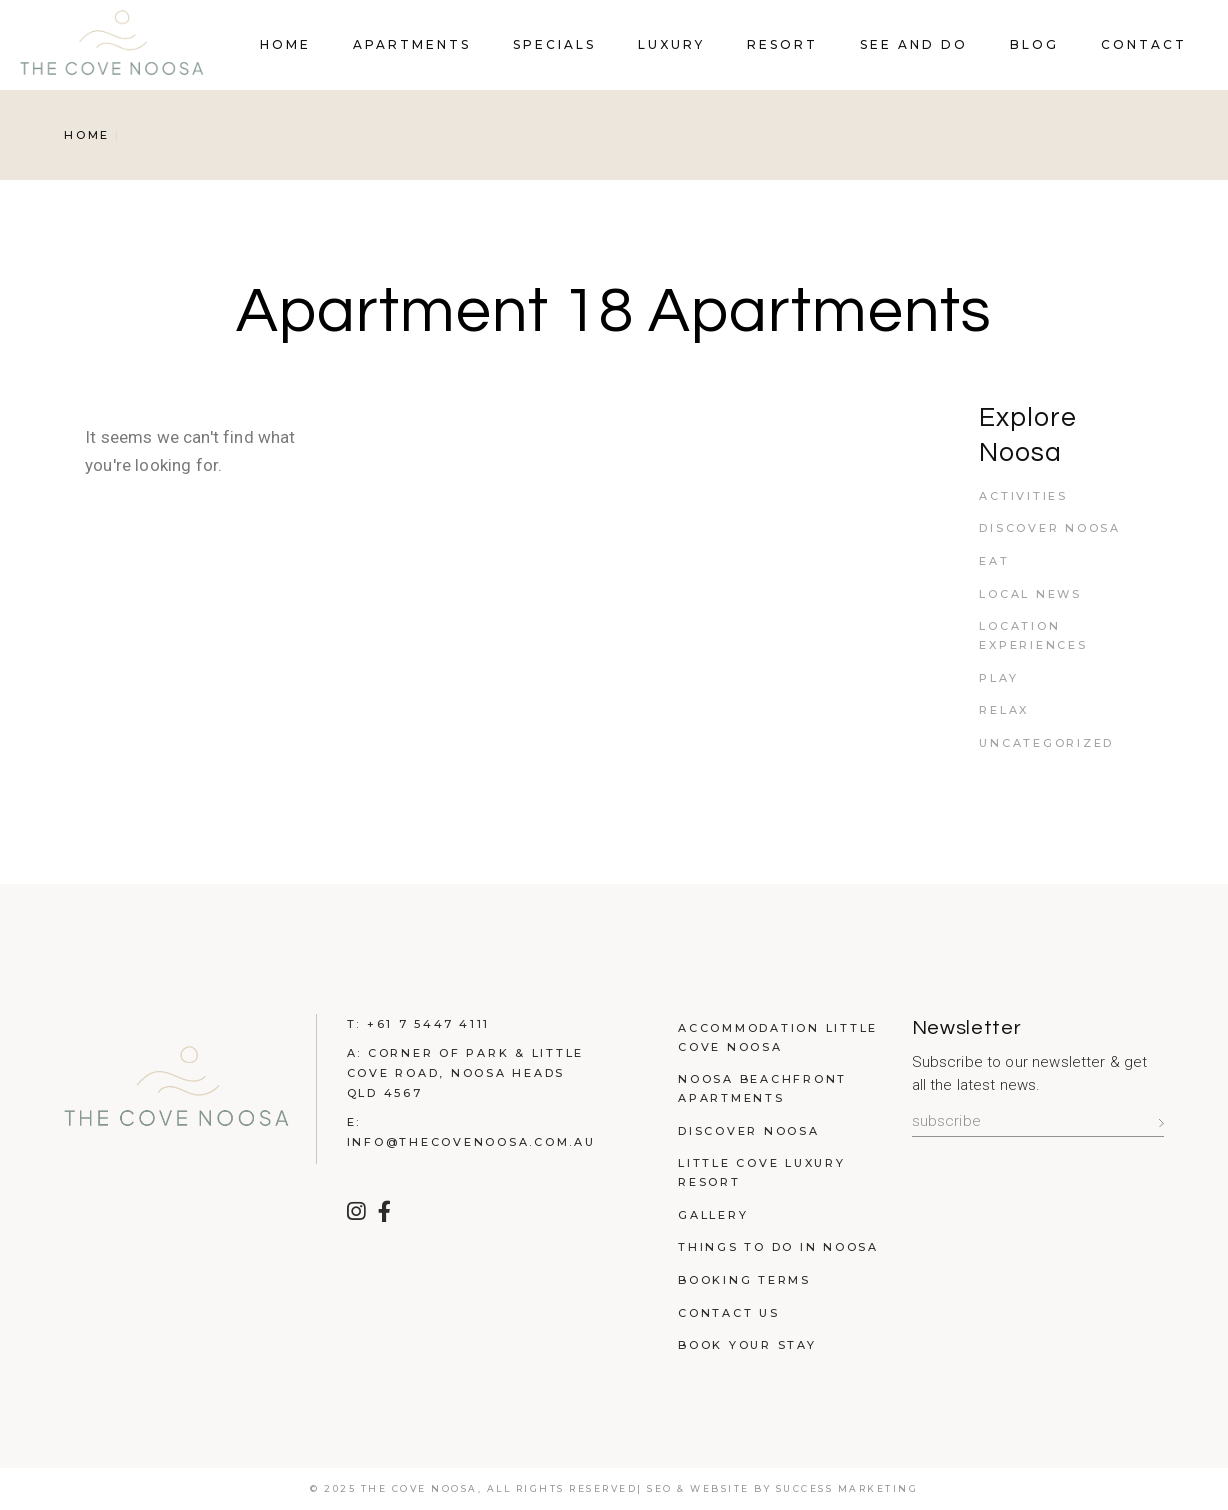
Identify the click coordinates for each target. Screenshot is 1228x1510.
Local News (1030, 594)
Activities (1023, 496)
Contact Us (729, 1313)
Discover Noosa (1050, 528)
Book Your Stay (747, 1345)
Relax (1004, 710)
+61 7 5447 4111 (428, 1024)
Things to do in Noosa (778, 1247)
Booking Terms (744, 1280)
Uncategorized (1046, 743)
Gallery (713, 1215)
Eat (994, 561)
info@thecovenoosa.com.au (471, 1142)
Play (998, 678)
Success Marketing (847, 1488)
